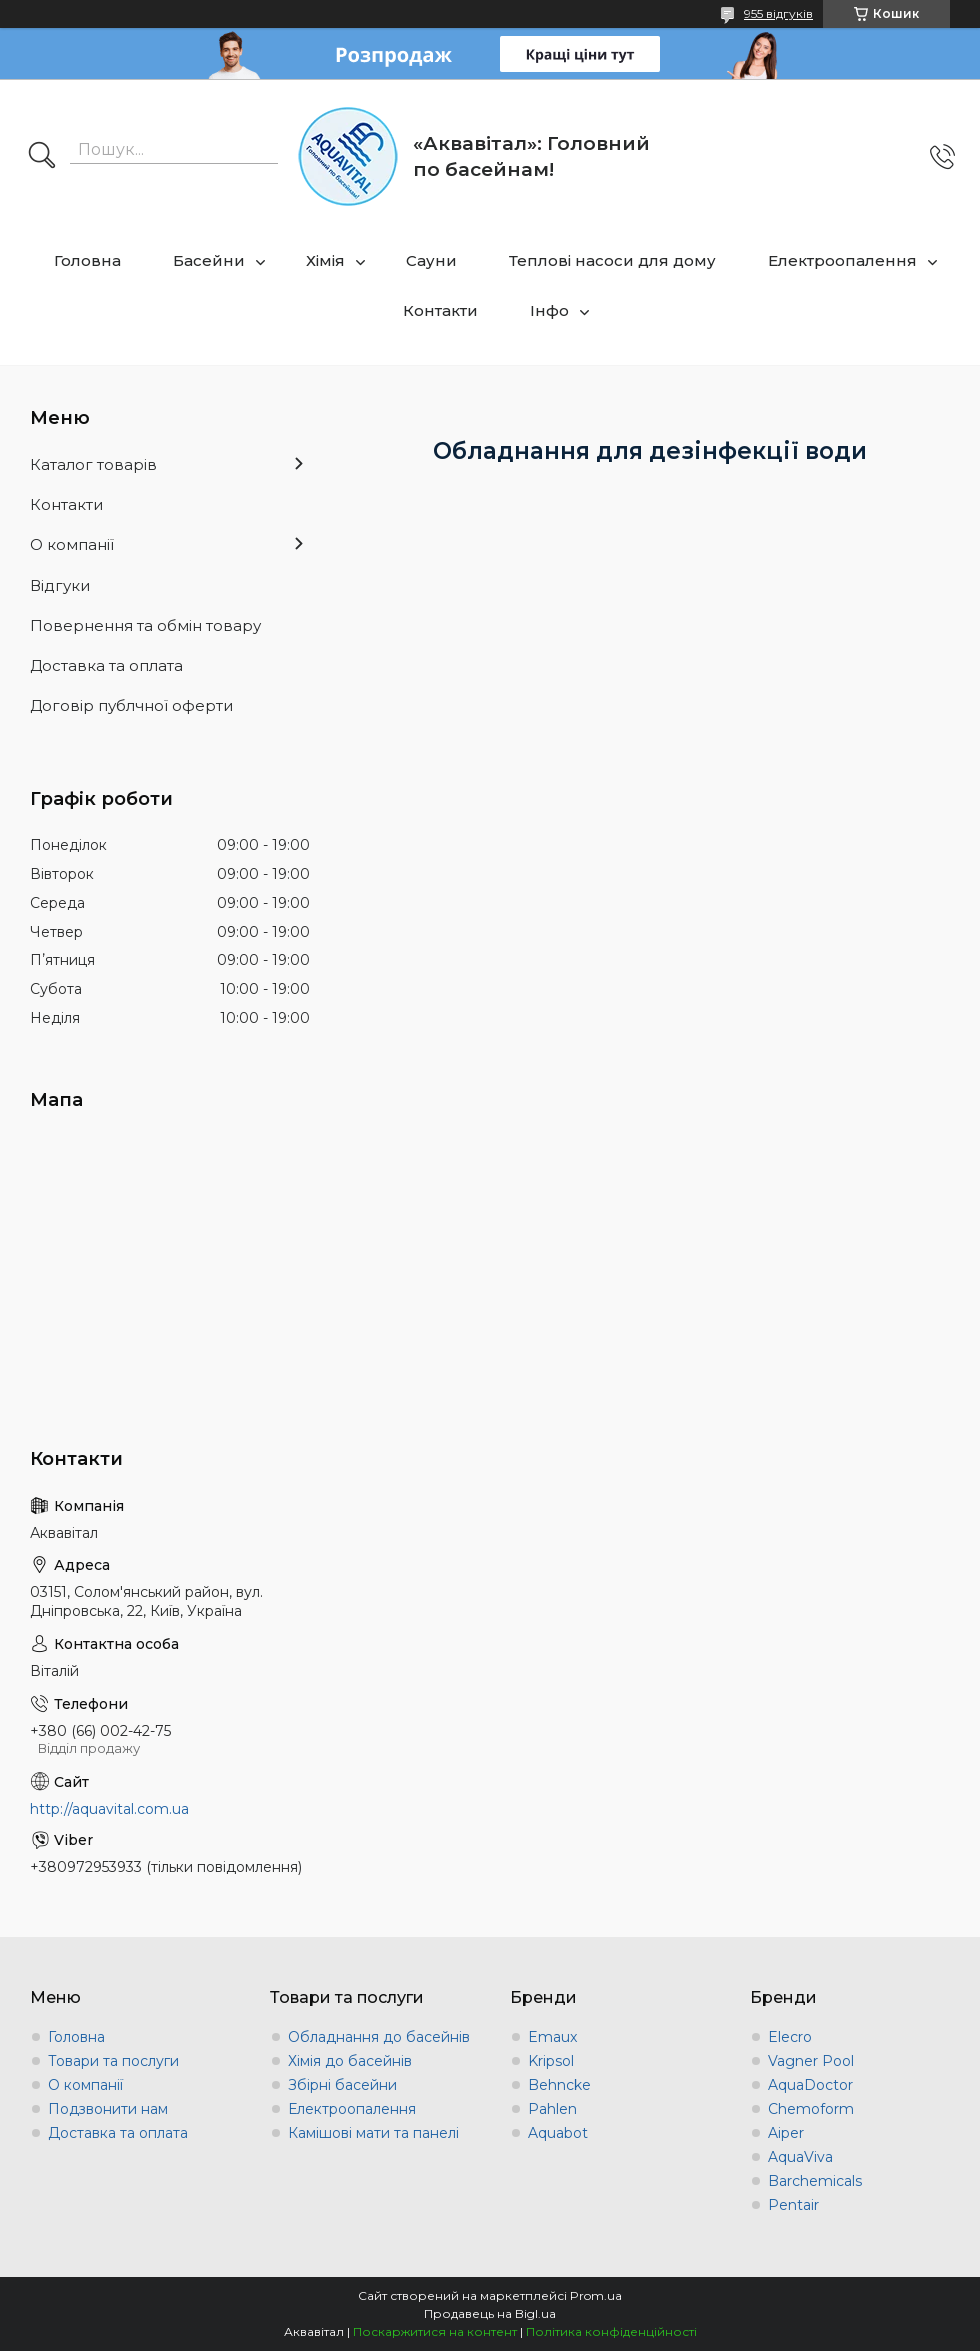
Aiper (786, 2133)
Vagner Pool (811, 2061)
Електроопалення (842, 260)
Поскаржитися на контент (435, 2331)
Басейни (209, 260)
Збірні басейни (342, 2085)
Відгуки (60, 585)
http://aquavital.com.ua (109, 1809)
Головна (87, 260)
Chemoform (811, 2109)
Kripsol (551, 2061)
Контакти (440, 310)
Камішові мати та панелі (373, 2133)
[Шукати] (42, 157)
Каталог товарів (93, 464)
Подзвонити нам (108, 2109)
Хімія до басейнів (350, 2061)
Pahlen (552, 2109)
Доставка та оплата (106, 665)
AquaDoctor (810, 2085)
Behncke (559, 2085)
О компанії (72, 544)
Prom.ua (596, 2295)
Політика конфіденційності (611, 2331)
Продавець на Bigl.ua (490, 2313)
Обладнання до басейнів (379, 2037)
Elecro (790, 2037)
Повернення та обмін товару (145, 625)
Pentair (793, 2205)
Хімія (325, 260)
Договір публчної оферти (131, 705)
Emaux (552, 2037)
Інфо (549, 310)
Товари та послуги (113, 2061)
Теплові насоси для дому (612, 260)
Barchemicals (815, 2181)
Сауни (431, 260)
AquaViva (800, 2157)
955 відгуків (778, 13)
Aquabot (558, 2133)
